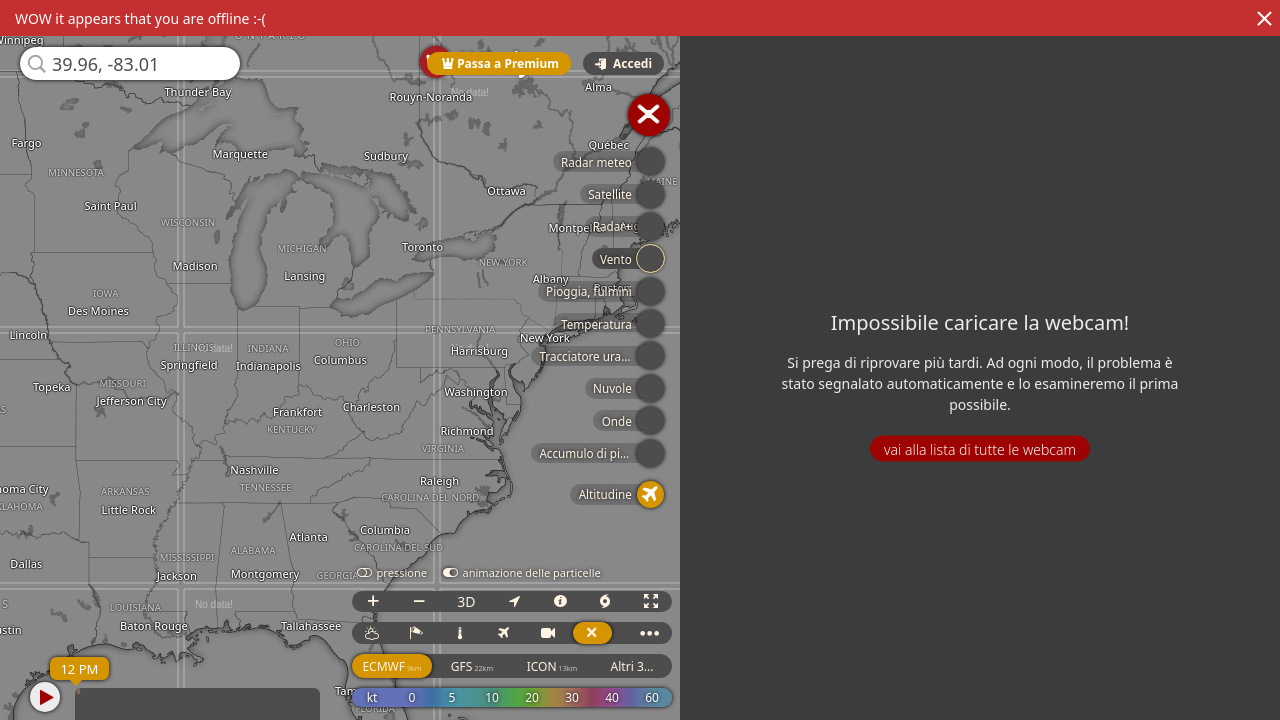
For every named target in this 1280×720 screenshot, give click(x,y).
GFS (482, 666)
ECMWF (402, 666)
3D (476, 601)
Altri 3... (642, 666)
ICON (562, 666)
